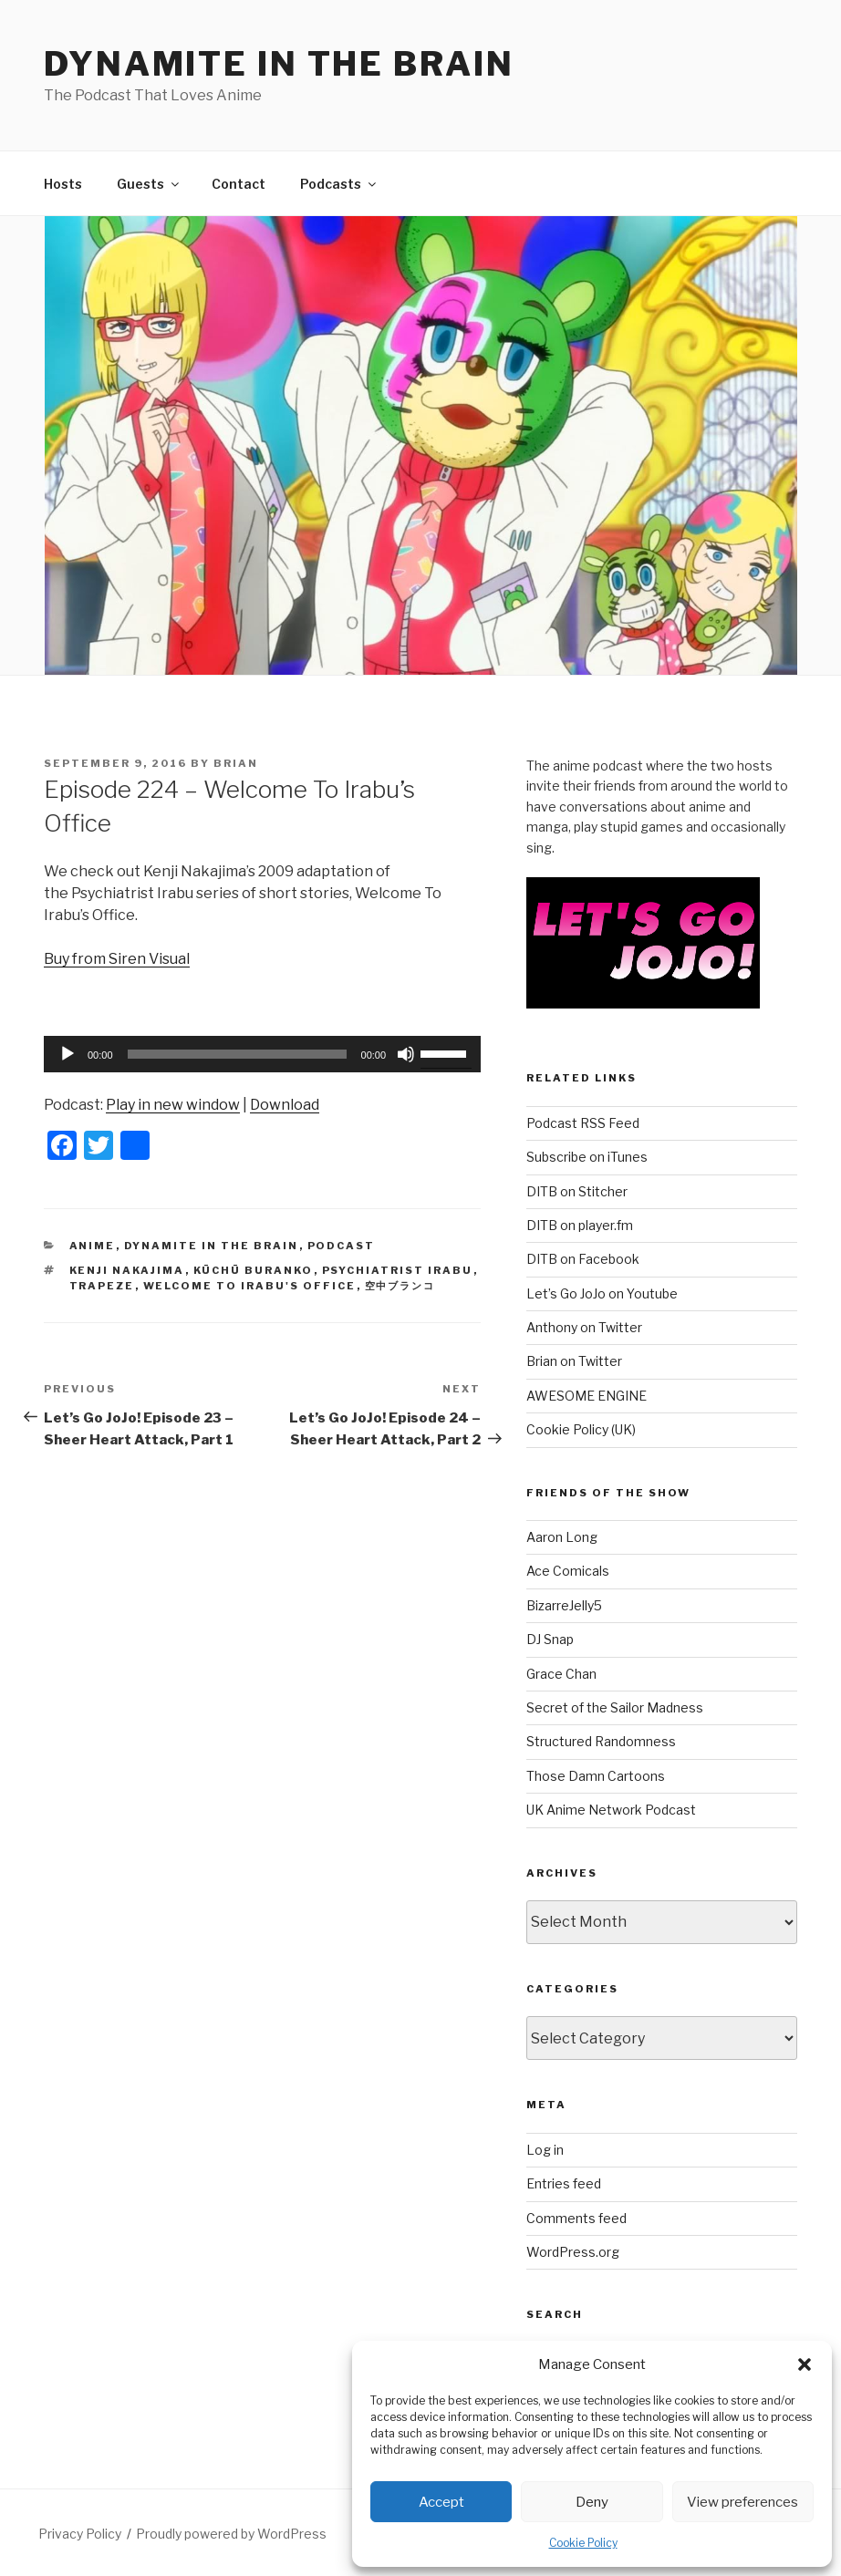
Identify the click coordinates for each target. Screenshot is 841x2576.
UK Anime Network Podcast (611, 1809)
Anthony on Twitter (584, 1327)
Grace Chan (561, 1673)
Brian (235, 763)
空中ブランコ (400, 1285)
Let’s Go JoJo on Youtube (602, 1293)
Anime (92, 1245)
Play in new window (173, 1104)
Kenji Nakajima (127, 1270)
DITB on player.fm (579, 1225)
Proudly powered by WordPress (231, 2533)
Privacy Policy (79, 2533)
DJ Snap (550, 1639)
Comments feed (576, 2218)
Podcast (341, 1245)
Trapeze (102, 1285)
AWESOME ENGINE (586, 1395)
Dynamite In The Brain (211, 1245)
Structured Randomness (601, 1741)
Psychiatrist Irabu (397, 1270)
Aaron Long (561, 1537)
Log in (545, 2149)
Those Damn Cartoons (595, 1776)
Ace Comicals (567, 1570)
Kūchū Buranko (253, 1270)
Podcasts (339, 183)
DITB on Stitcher (577, 1191)
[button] (804, 2364)
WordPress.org (572, 2252)
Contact (238, 183)
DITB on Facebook (582, 1259)
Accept (441, 2502)
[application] (262, 1054)
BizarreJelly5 (564, 1605)
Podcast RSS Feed (582, 1123)
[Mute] (406, 1054)
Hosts (63, 183)
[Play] (67, 1054)
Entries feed (563, 2183)
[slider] (237, 1054)
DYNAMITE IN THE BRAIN (279, 64)
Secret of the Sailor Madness (614, 1707)
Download (284, 1104)
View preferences (742, 2502)
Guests (149, 183)
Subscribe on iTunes (587, 1156)
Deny (592, 2502)
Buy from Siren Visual (117, 958)
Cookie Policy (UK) (581, 1429)
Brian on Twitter (574, 1361)
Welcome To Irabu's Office (250, 1285)
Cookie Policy (583, 2543)
